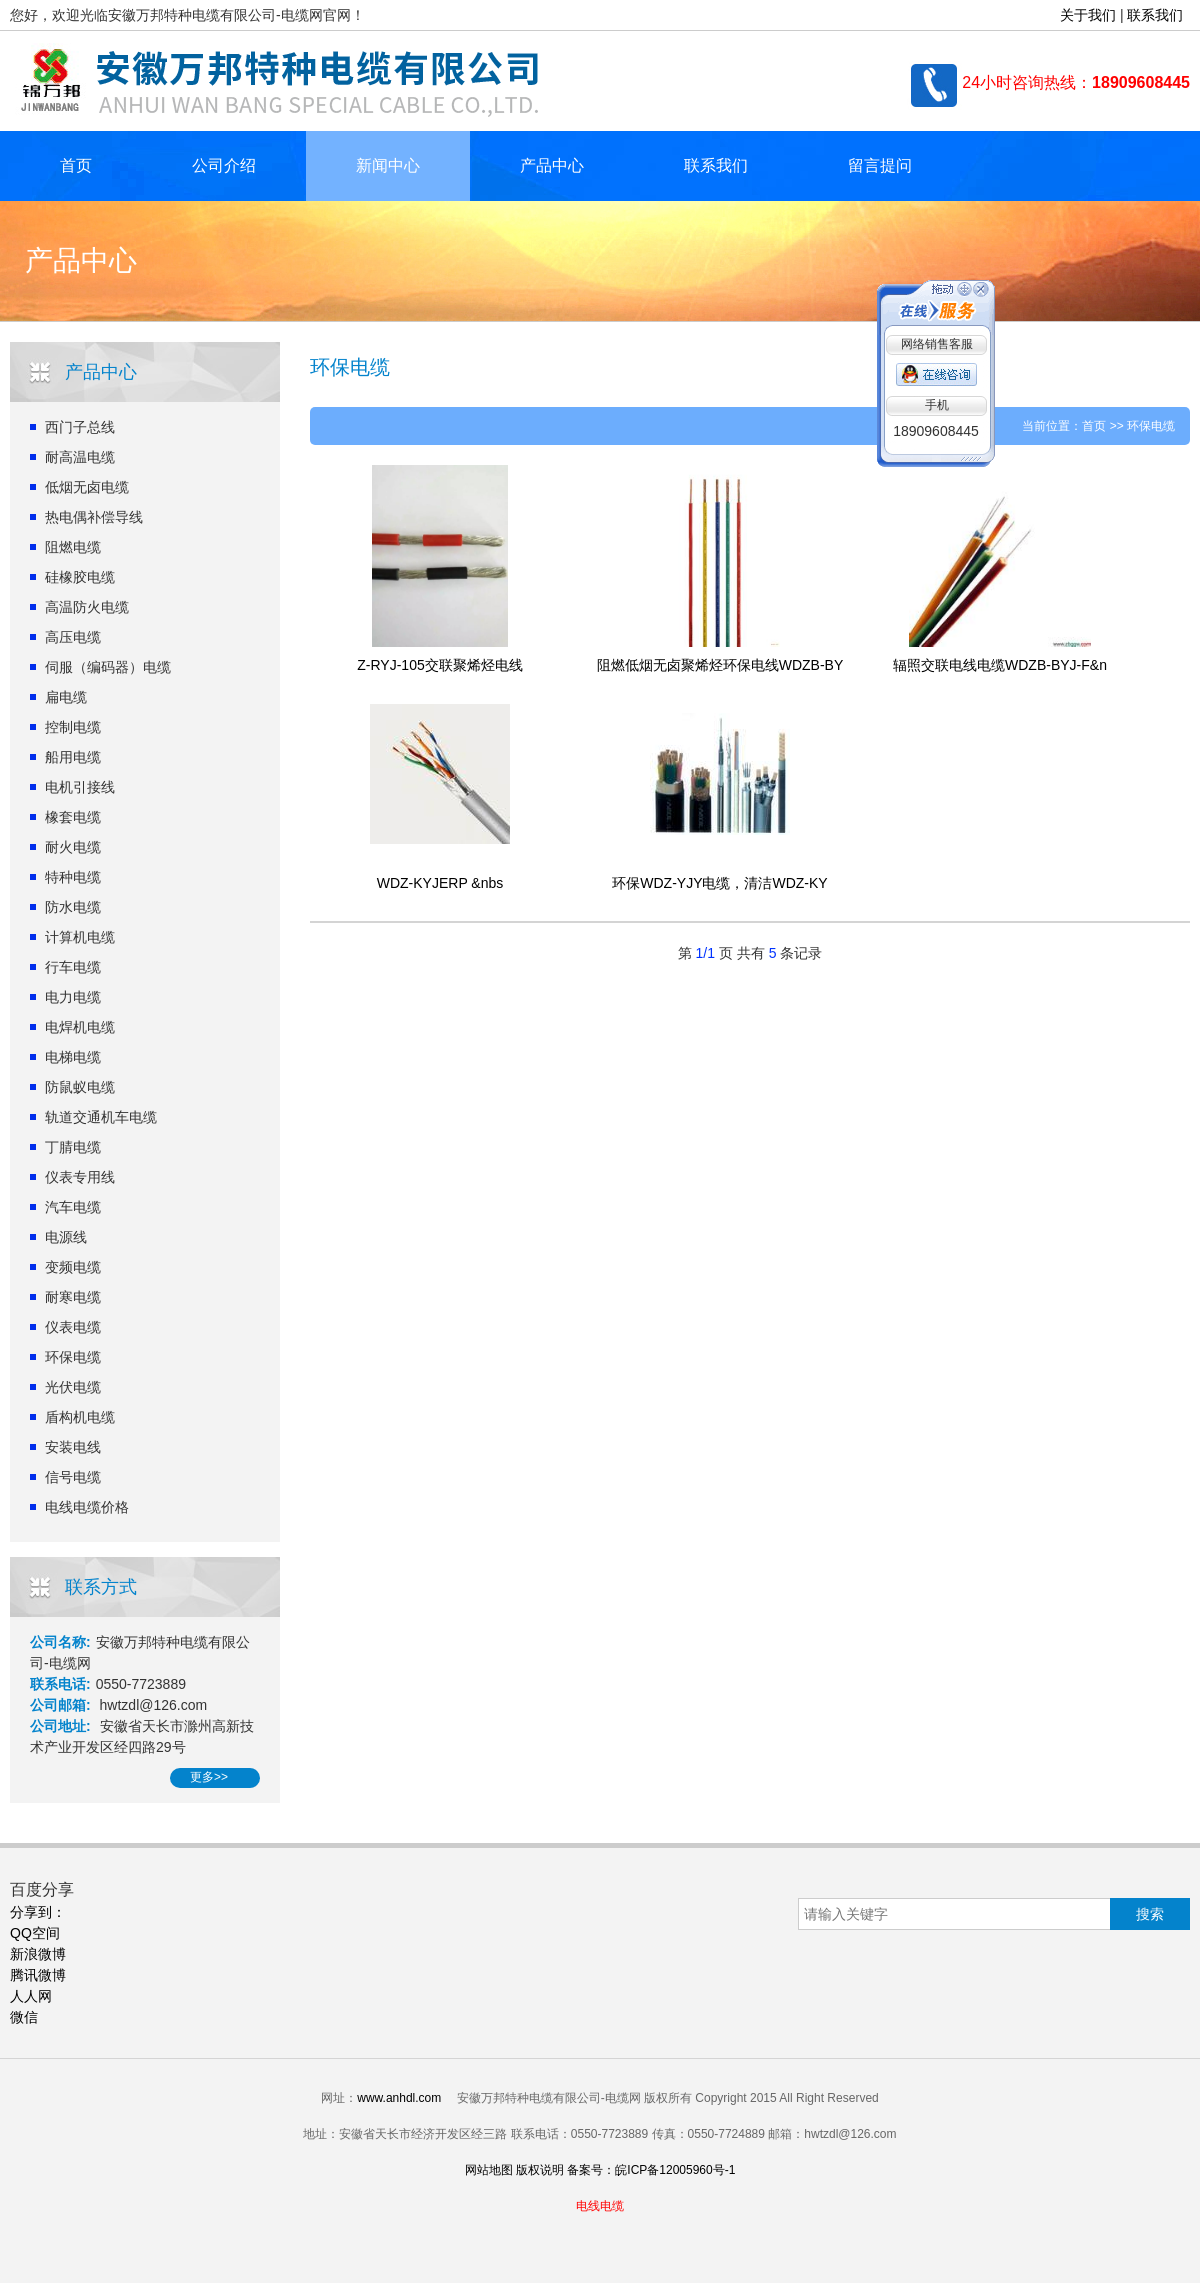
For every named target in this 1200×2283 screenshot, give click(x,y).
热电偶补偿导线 (94, 517)
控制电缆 (73, 727)
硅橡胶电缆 (80, 577)
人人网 (31, 1996)
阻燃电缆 (73, 547)
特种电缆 (73, 877)
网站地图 (489, 2170)
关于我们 (1088, 15)
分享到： (38, 1912)
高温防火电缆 (87, 607)
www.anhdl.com (399, 2098)
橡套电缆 (73, 817)
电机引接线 (80, 787)
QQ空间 (35, 1933)
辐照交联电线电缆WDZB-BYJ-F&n (1000, 665)
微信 (24, 2017)
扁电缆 (66, 697)
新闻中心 (388, 165)
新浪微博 (38, 1954)
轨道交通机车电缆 (101, 1117)
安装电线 (73, 1447)
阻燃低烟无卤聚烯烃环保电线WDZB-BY (720, 665)
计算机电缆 (80, 937)
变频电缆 (73, 1267)
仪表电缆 (73, 1327)
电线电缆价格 (87, 1507)
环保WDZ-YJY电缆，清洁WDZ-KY (719, 883)
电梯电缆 (73, 1057)
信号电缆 (73, 1477)
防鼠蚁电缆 (80, 1087)
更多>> (209, 1777)
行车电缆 (73, 967)
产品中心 (552, 165)
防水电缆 (73, 907)
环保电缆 (73, 1357)
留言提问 (880, 165)
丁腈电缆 (73, 1147)
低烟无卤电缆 (87, 487)
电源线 (66, 1237)
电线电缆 (600, 2206)
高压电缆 (73, 637)
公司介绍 (224, 165)
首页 (76, 165)
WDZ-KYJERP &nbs (440, 883)
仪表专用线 (80, 1177)
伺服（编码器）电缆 (108, 667)
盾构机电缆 (80, 1417)
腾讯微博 (38, 1975)
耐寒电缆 (73, 1297)
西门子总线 (80, 427)
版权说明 (540, 2170)
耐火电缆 (73, 847)
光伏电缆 (73, 1387)
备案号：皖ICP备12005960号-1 (651, 2170)
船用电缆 (73, 757)
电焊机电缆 (80, 1027)
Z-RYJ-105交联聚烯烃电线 (439, 665)
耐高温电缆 (80, 457)
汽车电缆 (73, 1207)
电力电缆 (73, 997)
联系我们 (1155, 15)
